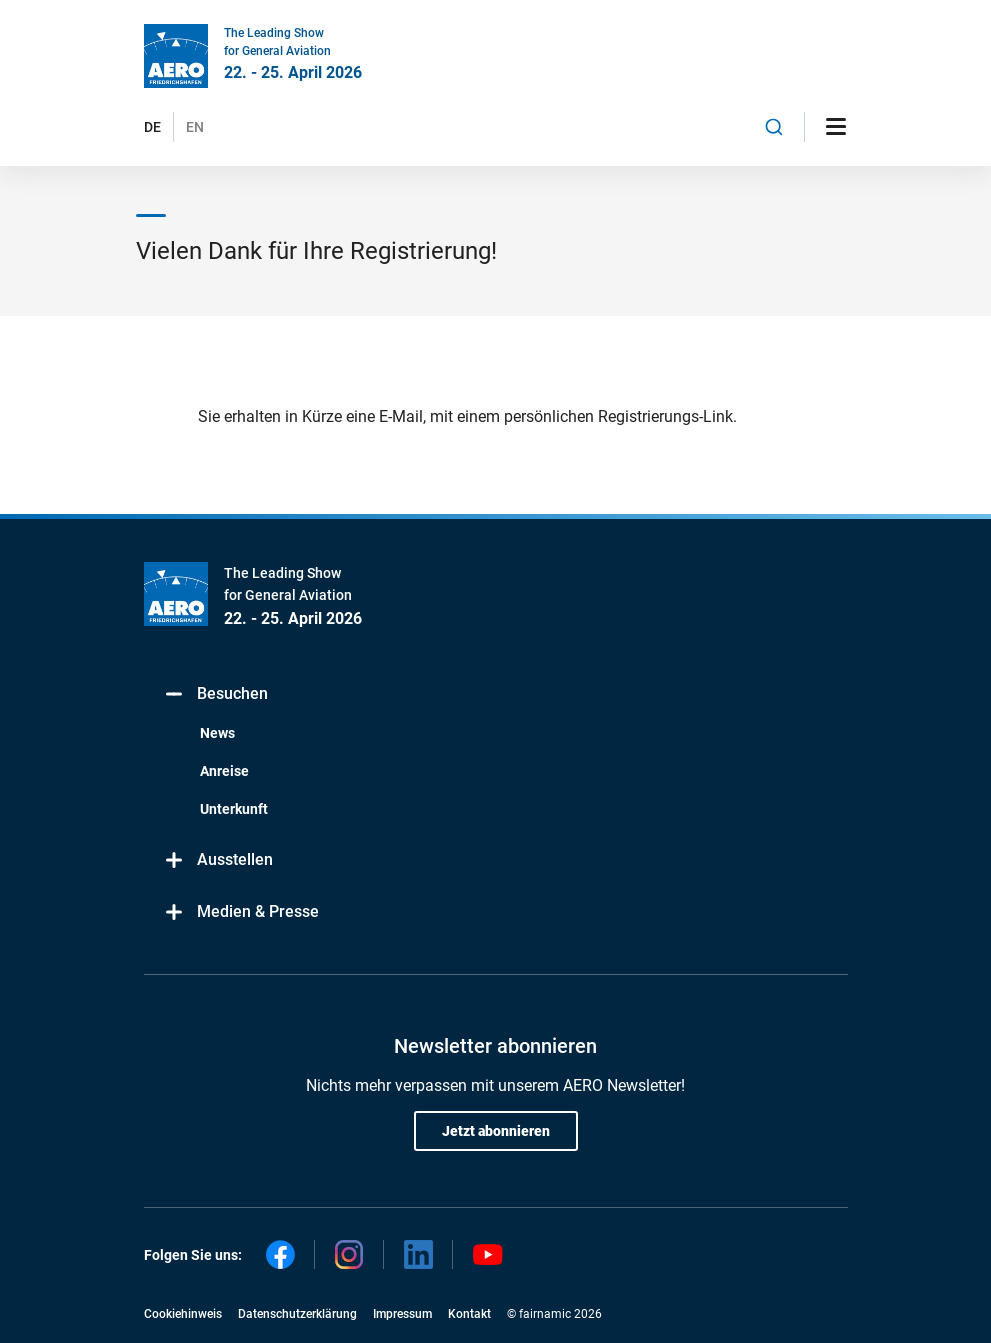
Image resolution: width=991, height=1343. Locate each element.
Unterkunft (234, 809)
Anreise (224, 771)
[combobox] (774, 127)
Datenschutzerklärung (297, 1314)
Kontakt (469, 1314)
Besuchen (216, 694)
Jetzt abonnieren (496, 1131)
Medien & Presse (241, 912)
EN (195, 127)
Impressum (402, 1314)
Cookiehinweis (183, 1314)
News (217, 733)
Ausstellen (218, 860)
